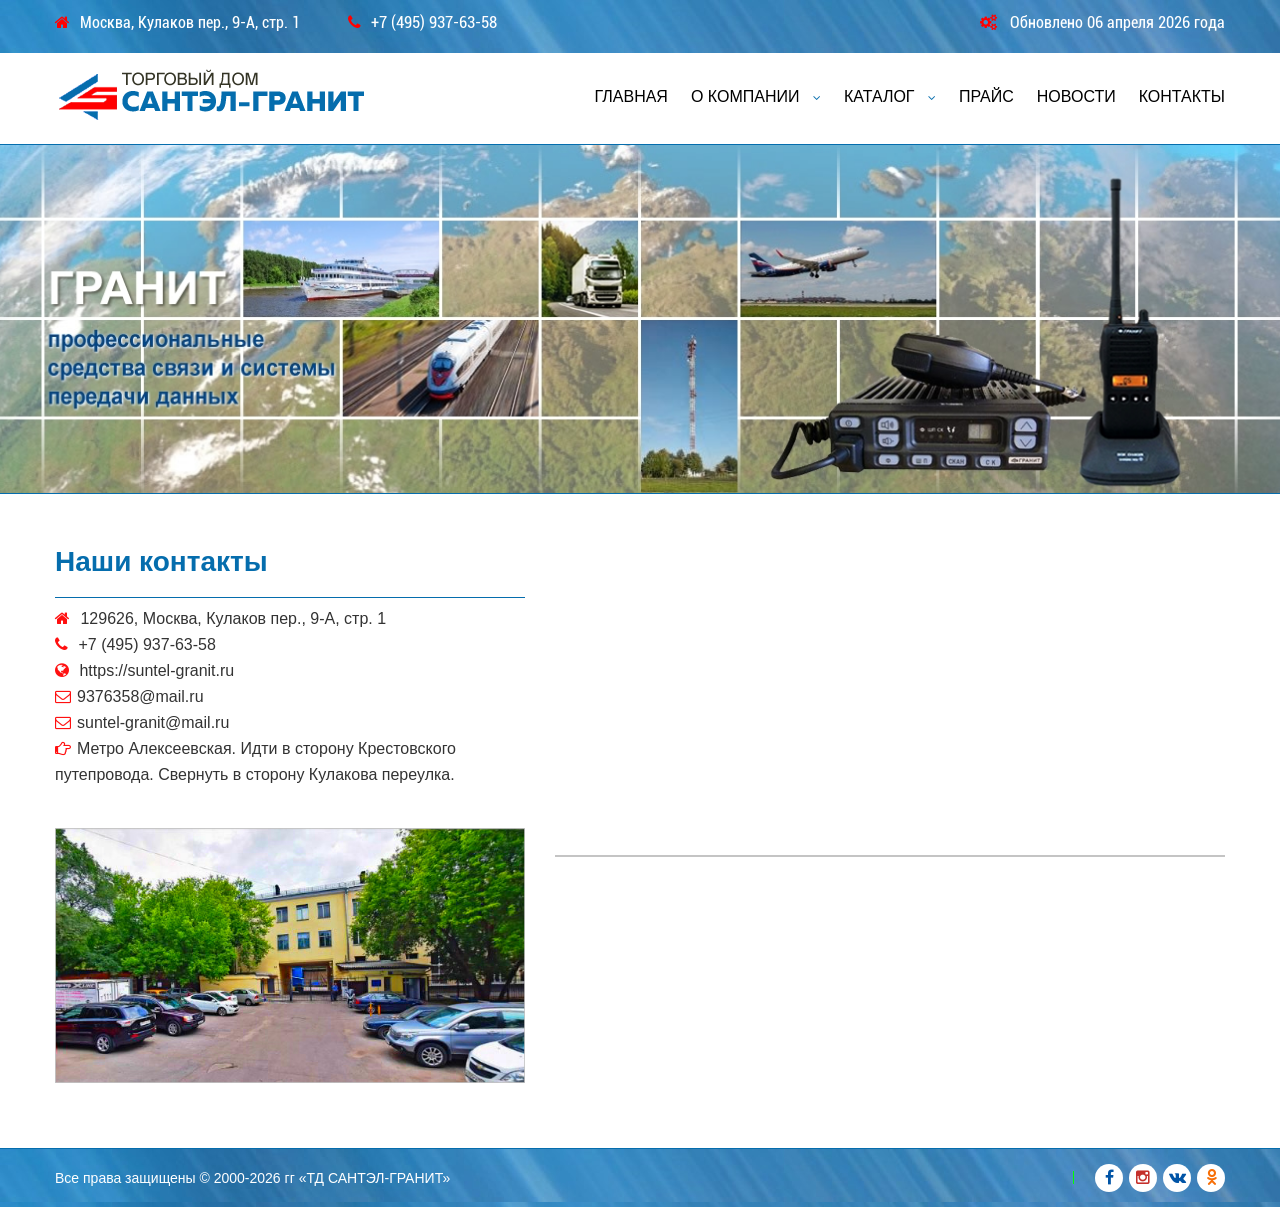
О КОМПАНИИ (756, 96)
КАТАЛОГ (890, 96)
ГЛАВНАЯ (631, 96)
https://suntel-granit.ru (156, 670)
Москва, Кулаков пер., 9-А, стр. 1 (190, 23)
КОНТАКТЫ (1182, 96)
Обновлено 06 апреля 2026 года (1117, 22)
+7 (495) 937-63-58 (434, 23)
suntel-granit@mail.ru (153, 722)
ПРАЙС (986, 96)
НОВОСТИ (1076, 96)
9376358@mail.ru (140, 696)
